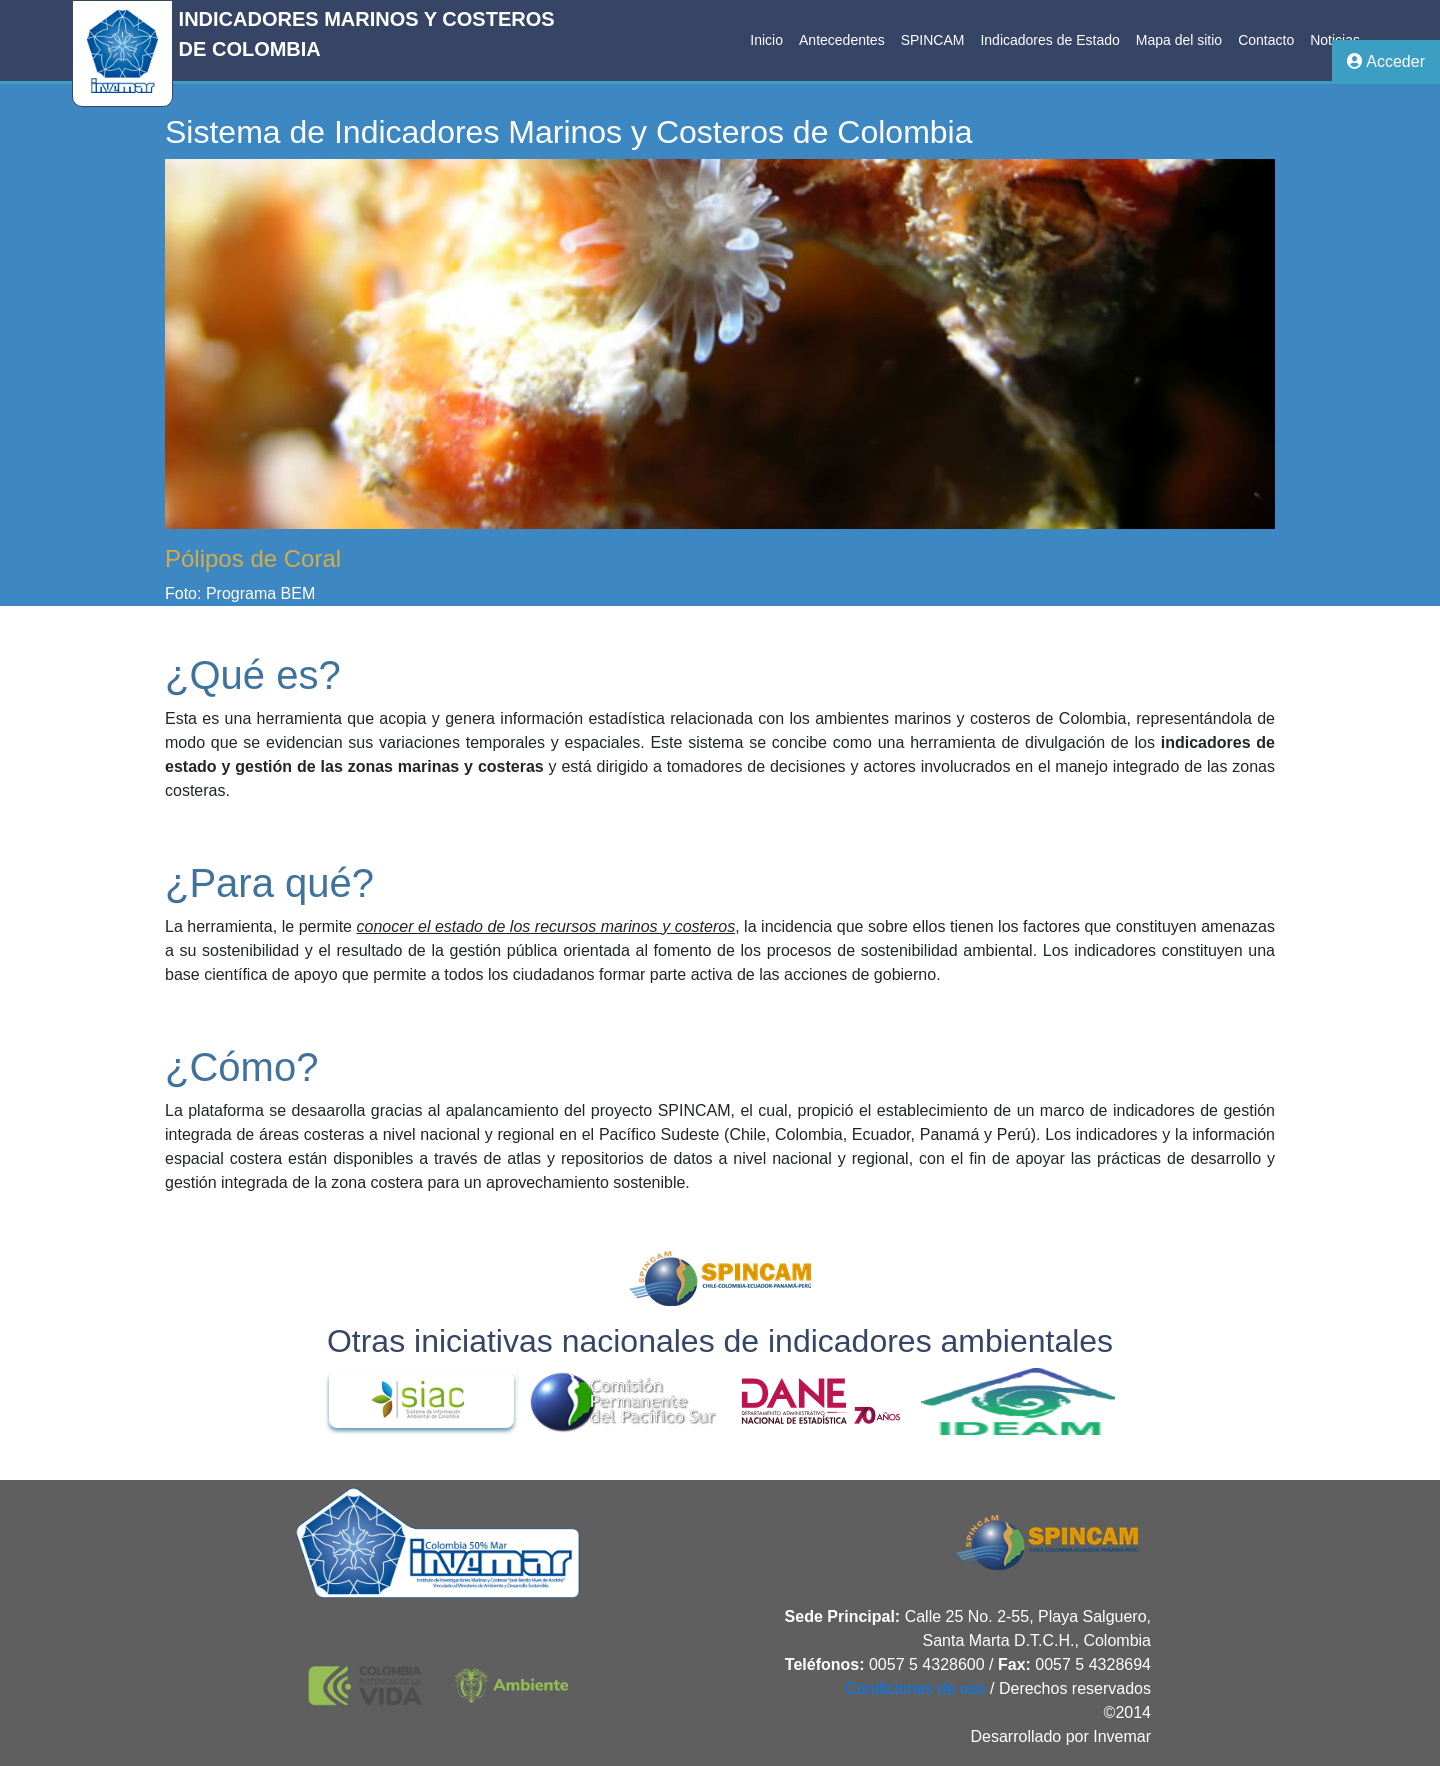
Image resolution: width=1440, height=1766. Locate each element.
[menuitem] (766, 40)
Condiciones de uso (915, 1688)
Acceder (1386, 61)
